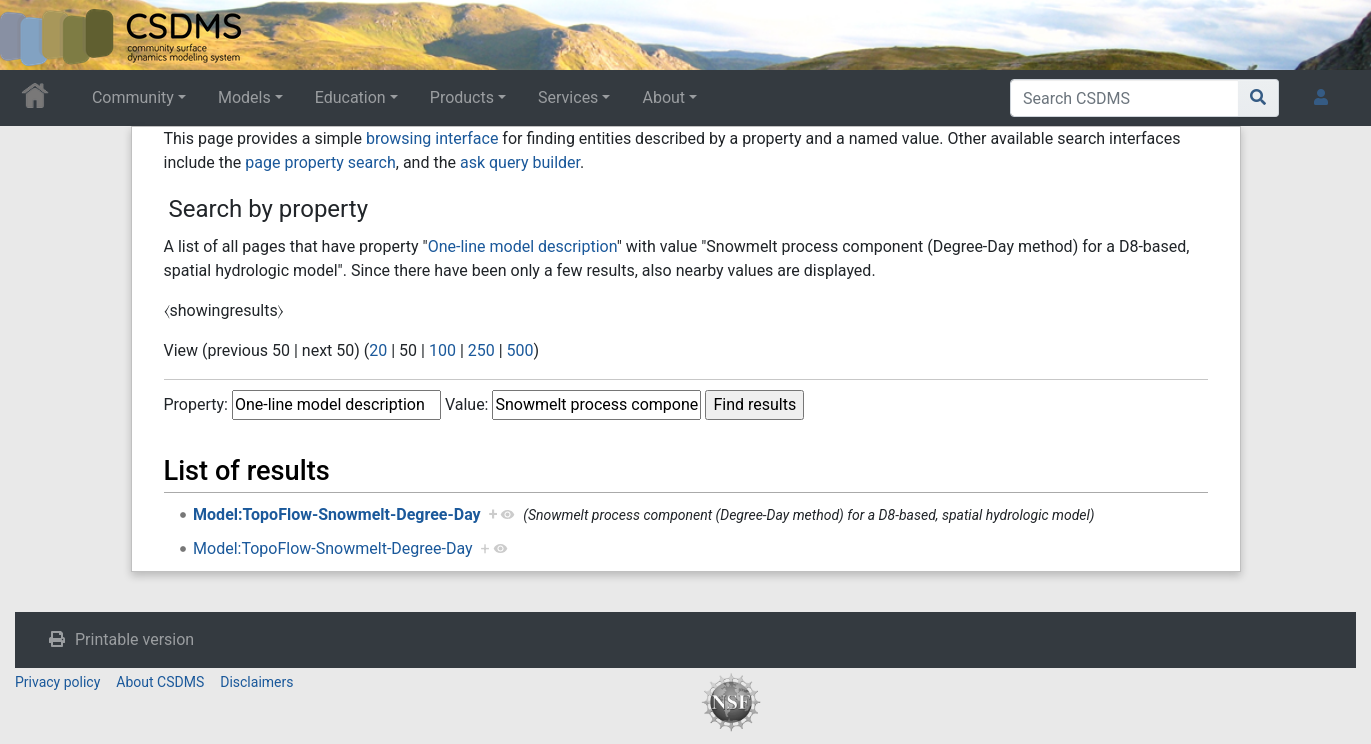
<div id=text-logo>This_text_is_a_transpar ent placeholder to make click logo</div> (32, 35)
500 (520, 350)
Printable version (134, 639)
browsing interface (432, 138)
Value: (467, 404)
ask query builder (520, 162)
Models (244, 97)
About (663, 97)
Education (350, 97)
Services (568, 97)
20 (378, 350)
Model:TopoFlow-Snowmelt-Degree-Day (337, 514)
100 (442, 350)
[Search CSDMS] (1124, 98)
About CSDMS (160, 682)
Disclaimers (256, 682)
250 (481, 350)
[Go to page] (1258, 98)
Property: (196, 404)
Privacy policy (57, 682)
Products (462, 97)
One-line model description (522, 246)
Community (133, 97)
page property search (320, 162)
